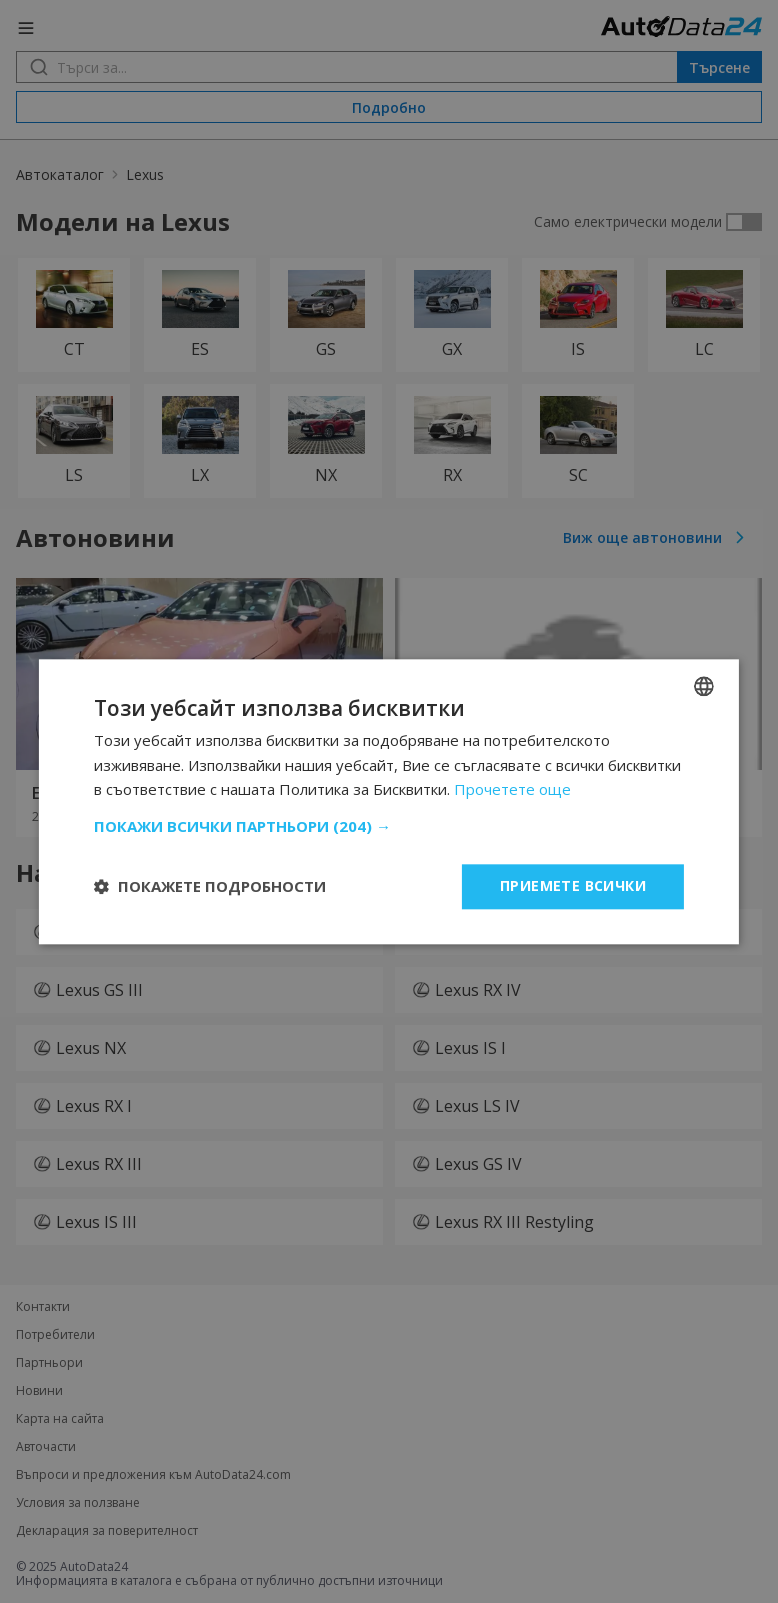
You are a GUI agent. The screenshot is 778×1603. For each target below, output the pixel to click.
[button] (389, 826)
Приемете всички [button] (573, 885)
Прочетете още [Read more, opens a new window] (512, 790)
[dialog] (389, 801)
